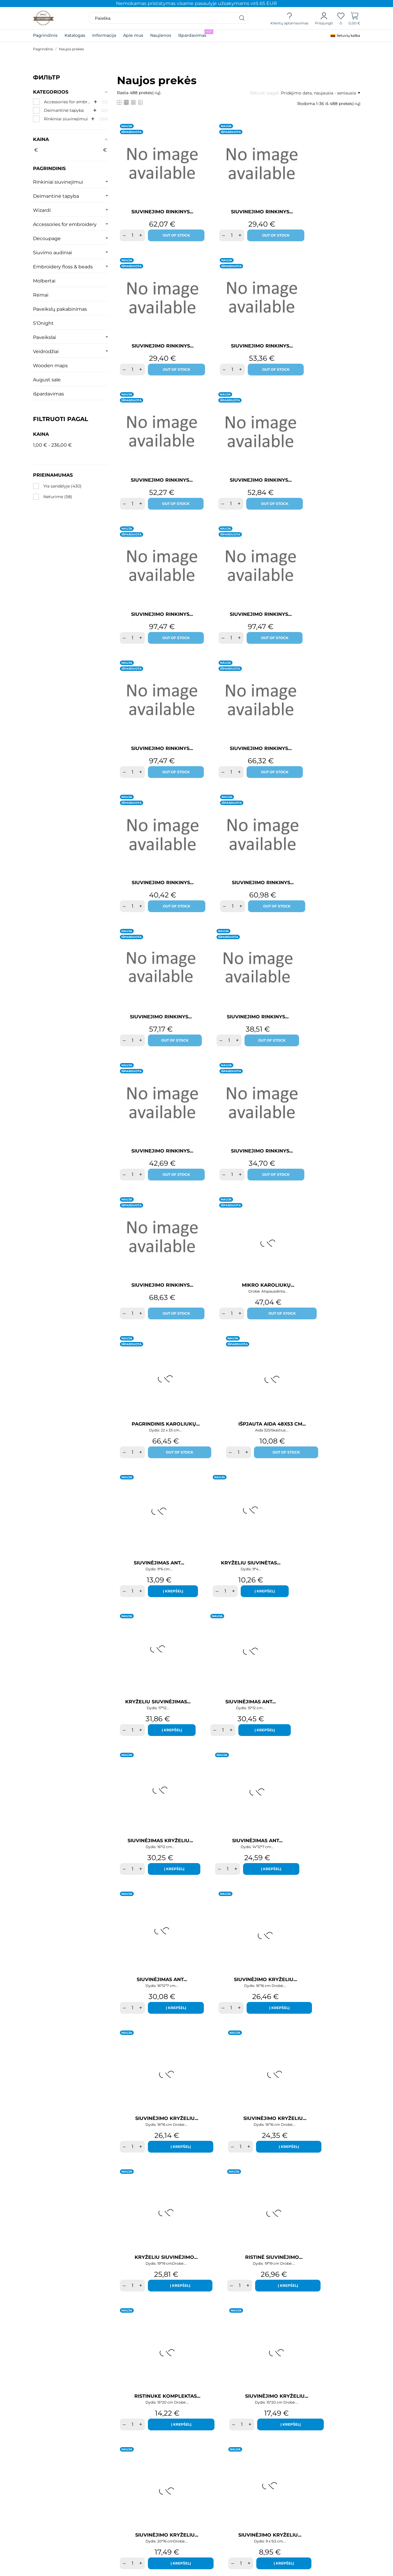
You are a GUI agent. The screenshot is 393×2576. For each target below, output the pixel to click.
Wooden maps (50, 365)
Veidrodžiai (46, 351)
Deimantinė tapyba (56, 196)
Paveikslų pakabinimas (60, 309)
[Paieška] (242, 18)
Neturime (57, 496)
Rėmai (40, 295)
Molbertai (44, 281)
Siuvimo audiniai (52, 252)
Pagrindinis (45, 35)
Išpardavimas (195, 33)
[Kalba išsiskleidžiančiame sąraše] (345, 35)
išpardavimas (48, 394)
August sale (47, 380)
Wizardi (42, 210)
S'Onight (43, 323)
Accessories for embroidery (65, 224)
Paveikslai (44, 337)
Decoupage (47, 238)
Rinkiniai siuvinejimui (58, 182)
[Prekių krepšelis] (355, 18)
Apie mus (133, 35)
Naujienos (160, 35)
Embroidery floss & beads (63, 267)
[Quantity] (132, 241)
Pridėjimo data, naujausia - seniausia (320, 93)
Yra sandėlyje (62, 486)
